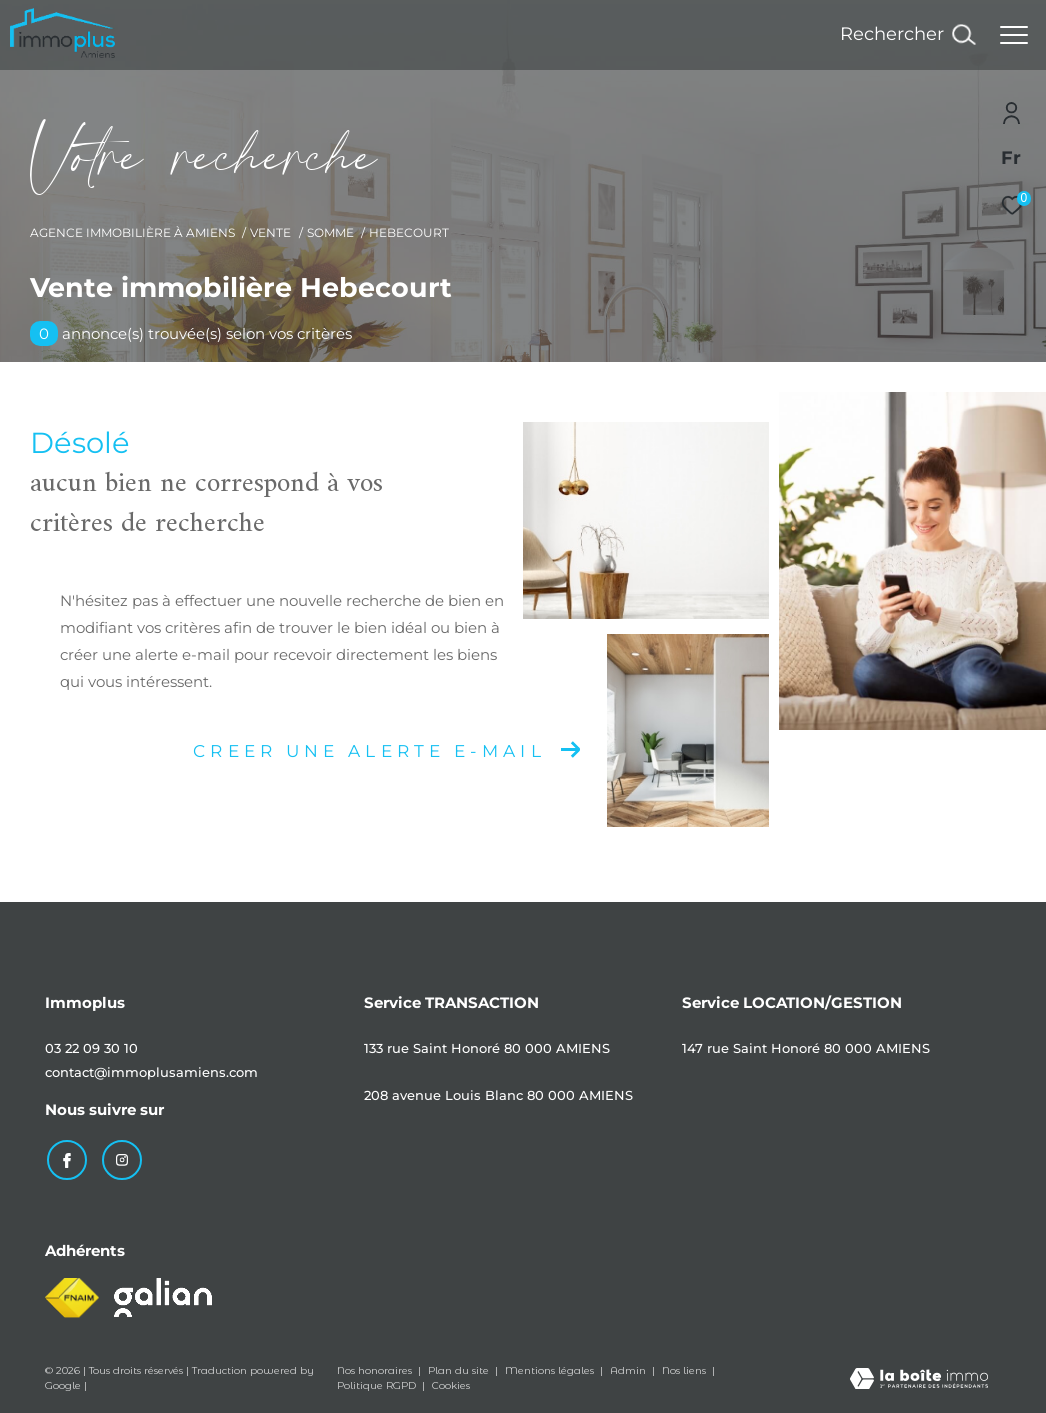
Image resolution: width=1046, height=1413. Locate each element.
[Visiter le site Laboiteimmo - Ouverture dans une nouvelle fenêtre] (919, 1378)
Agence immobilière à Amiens (132, 232)
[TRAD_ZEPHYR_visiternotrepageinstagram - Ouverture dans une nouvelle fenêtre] (120, 1158)
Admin (629, 1368)
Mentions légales (551, 1368)
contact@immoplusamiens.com (151, 1072)
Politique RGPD (376, 1383)
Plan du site (460, 1368)
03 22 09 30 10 (91, 1048)
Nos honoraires (376, 1368)
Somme (330, 232)
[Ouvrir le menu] (1014, 35)
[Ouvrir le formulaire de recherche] (907, 35)
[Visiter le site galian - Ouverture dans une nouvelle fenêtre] (163, 1295)
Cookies (451, 1384)
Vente (270, 232)
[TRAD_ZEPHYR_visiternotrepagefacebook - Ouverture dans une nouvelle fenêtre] (65, 1158)
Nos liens (685, 1368)
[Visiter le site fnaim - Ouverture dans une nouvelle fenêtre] (72, 1296)
